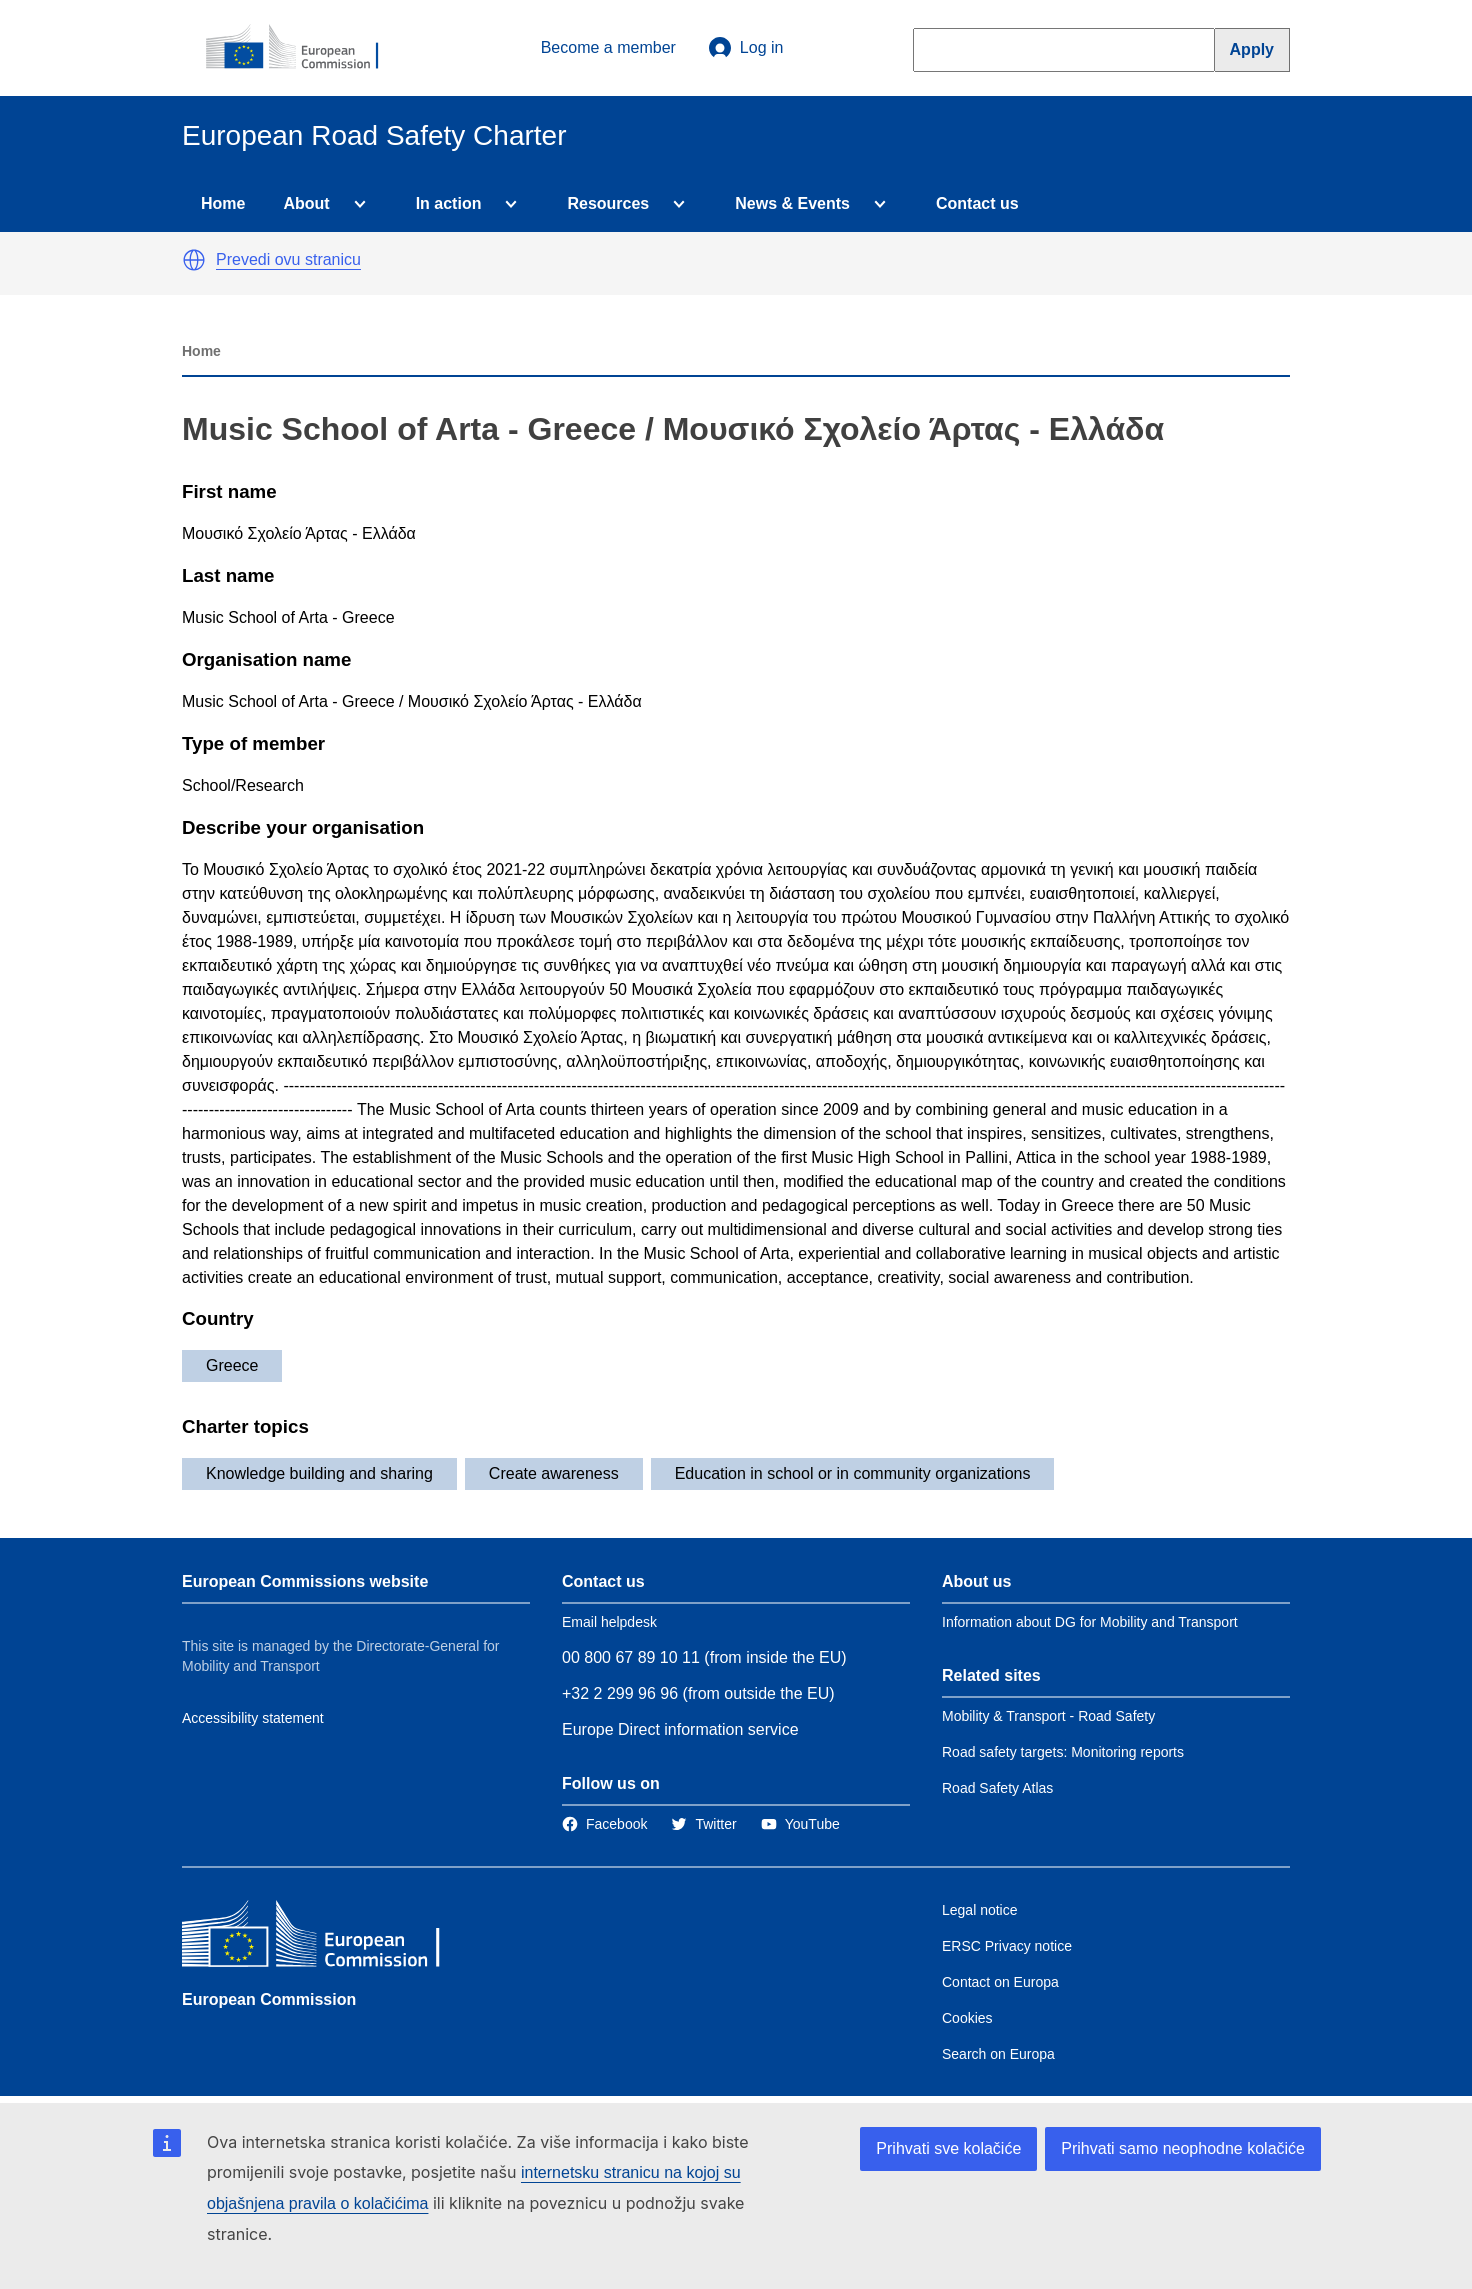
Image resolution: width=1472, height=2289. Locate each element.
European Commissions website (305, 1581)
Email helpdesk (609, 1622)
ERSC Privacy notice (1007, 1946)
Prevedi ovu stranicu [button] (288, 259)
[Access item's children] (356, 204)
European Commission (269, 1999)
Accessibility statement (253, 1718)
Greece (232, 1365)
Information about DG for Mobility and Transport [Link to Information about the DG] (1090, 1622)
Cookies (967, 2018)
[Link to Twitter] (703, 1824)
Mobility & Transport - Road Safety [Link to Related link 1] (1048, 1716)
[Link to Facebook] (604, 1824)
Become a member (608, 47)
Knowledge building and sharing (319, 1473)
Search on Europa (998, 2054)
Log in (746, 48)
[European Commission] (303, 48)
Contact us (977, 203)
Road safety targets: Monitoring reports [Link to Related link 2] (1063, 1752)
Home (223, 203)
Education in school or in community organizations (853, 1473)
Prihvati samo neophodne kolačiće (1183, 2148)
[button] (194, 260)
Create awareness (554, 1473)
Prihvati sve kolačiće (948, 2148)
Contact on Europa (1000, 1982)
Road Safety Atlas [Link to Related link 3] (997, 1788)
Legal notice (980, 1910)
